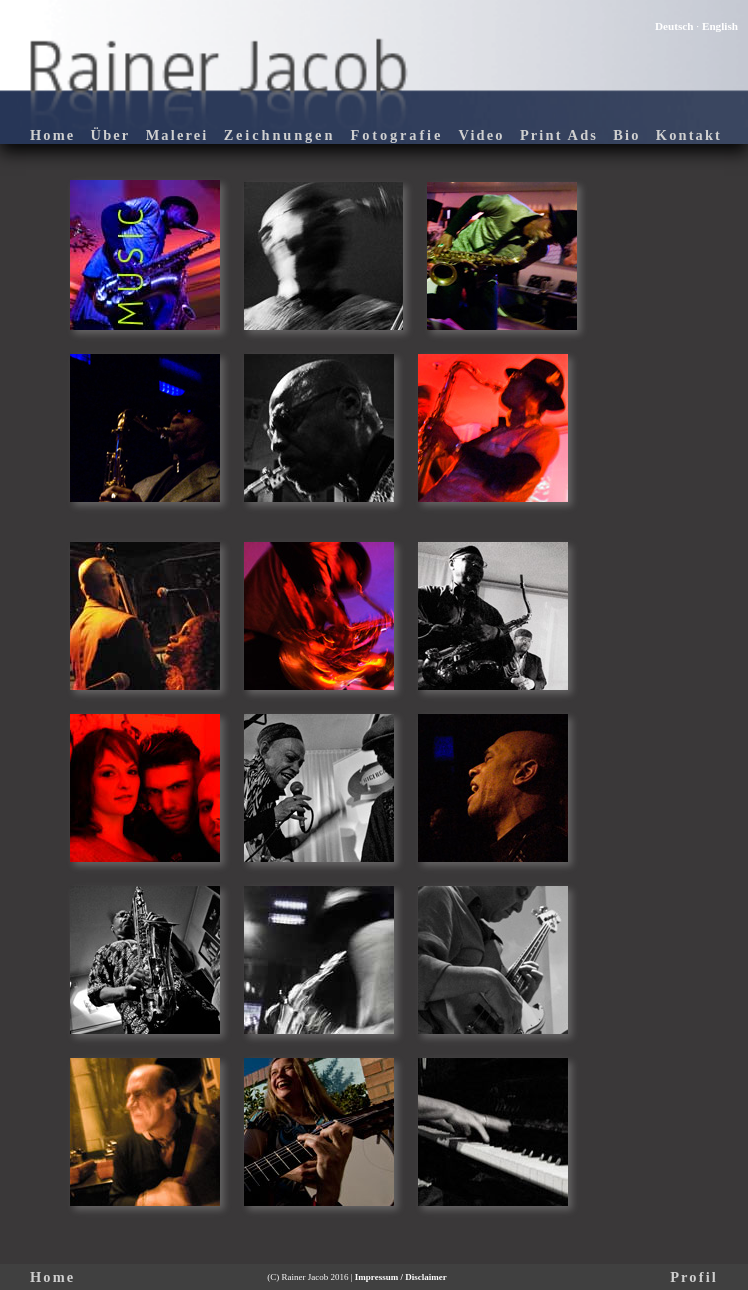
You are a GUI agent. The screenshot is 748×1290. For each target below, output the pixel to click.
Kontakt (689, 135)
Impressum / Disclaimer (401, 1277)
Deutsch (674, 26)
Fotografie (396, 135)
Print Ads (559, 135)
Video (481, 135)
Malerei (177, 135)
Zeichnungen (280, 135)
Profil (694, 1277)
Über (111, 135)
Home (52, 135)
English (720, 26)
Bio (626, 135)
